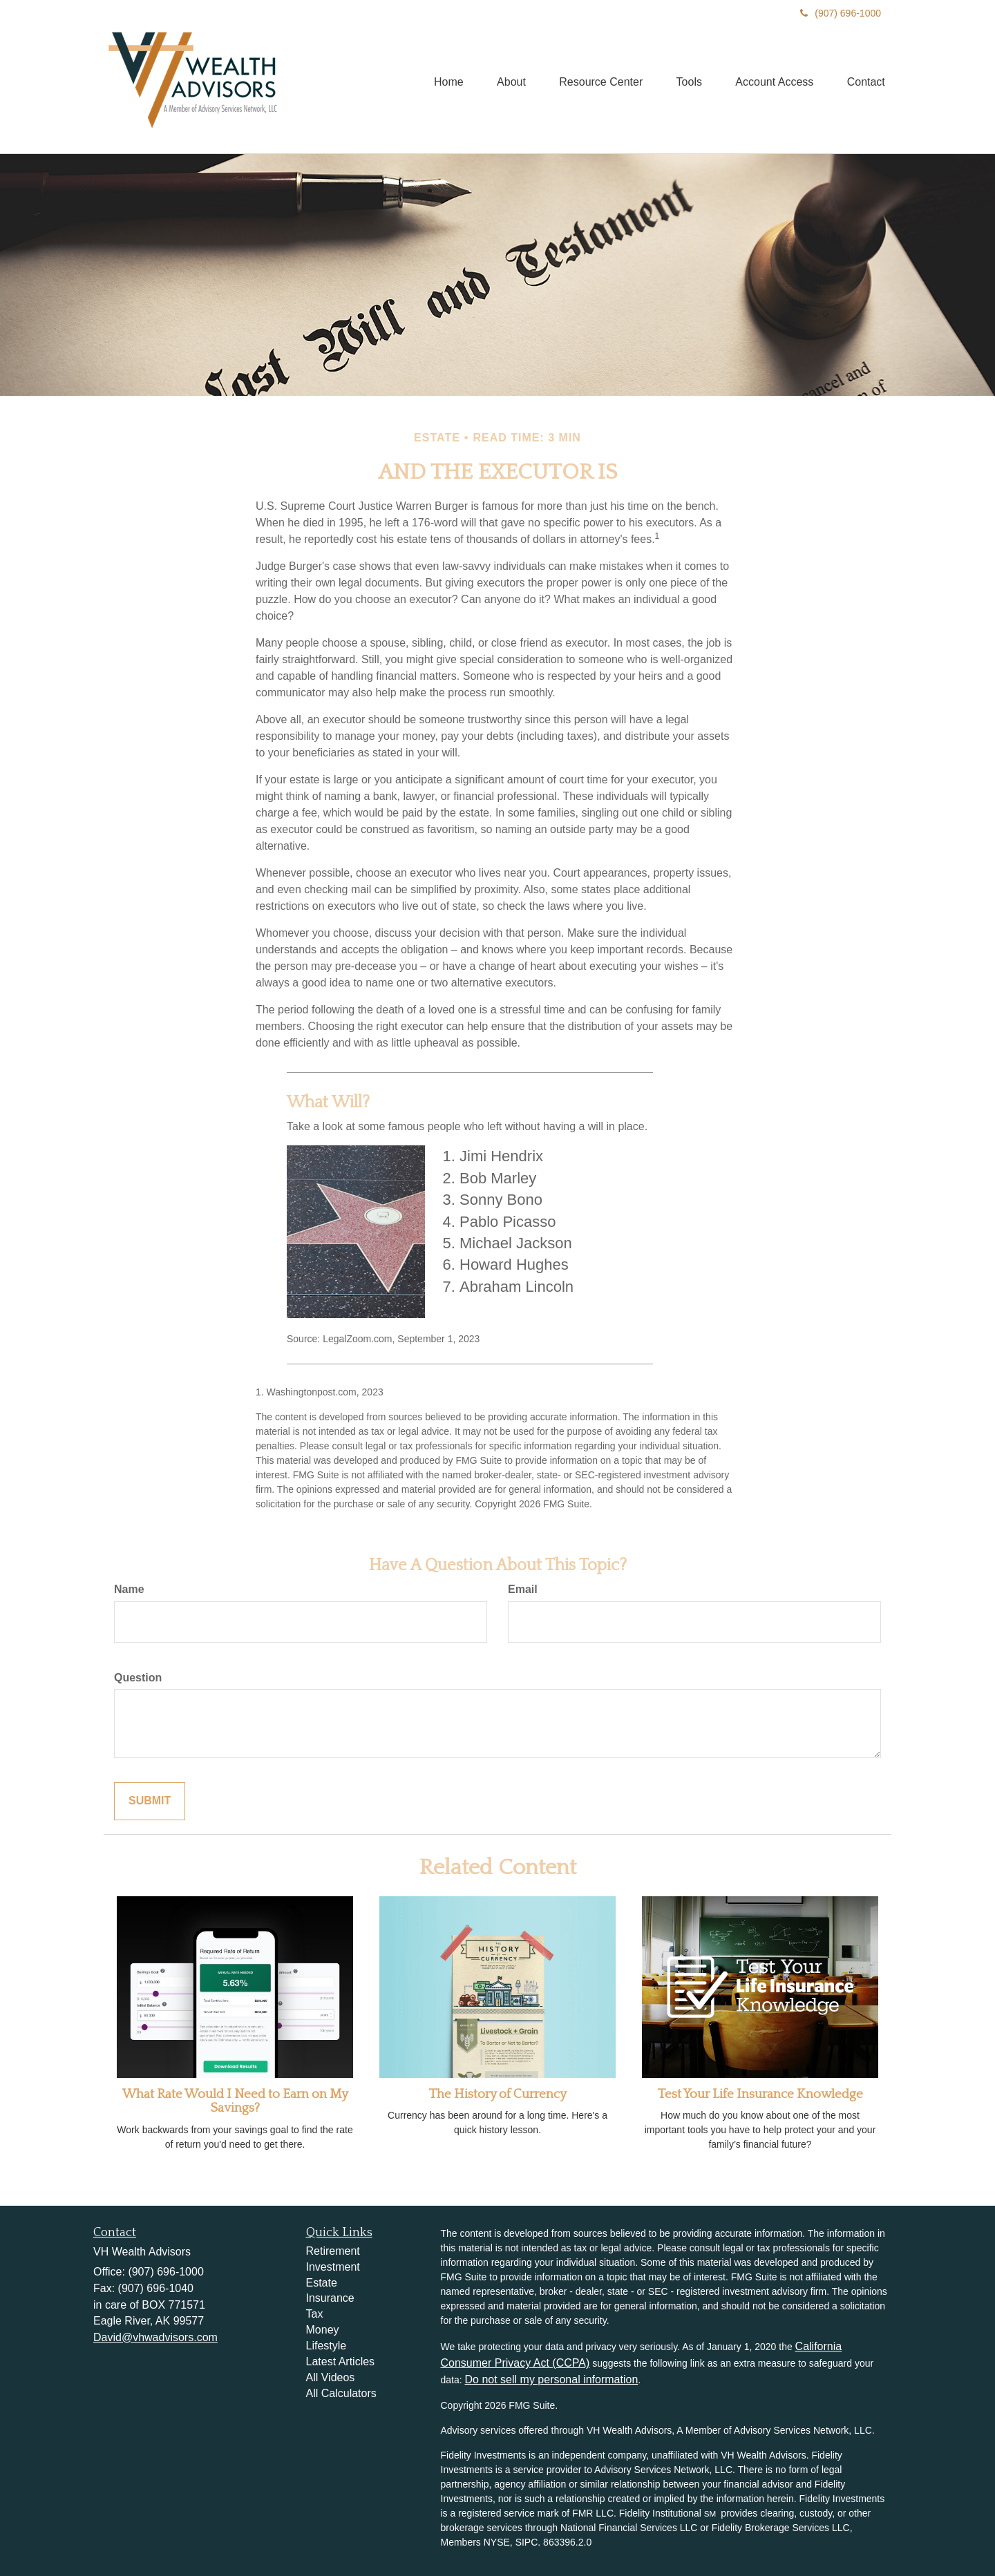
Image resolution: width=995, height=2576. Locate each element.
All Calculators (341, 2393)
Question (138, 1677)
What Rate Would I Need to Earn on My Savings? (235, 2101)
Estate (321, 2283)
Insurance (330, 2298)
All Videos (330, 2377)
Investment (333, 2267)
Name (129, 1589)
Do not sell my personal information (551, 2379)
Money (322, 2330)
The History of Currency (498, 2094)
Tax (314, 2314)
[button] (506, 81)
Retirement (333, 2251)
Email (523, 1589)
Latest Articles (340, 2361)
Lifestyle (326, 2345)
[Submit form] (149, 1801)
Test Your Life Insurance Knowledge (760, 2094)
